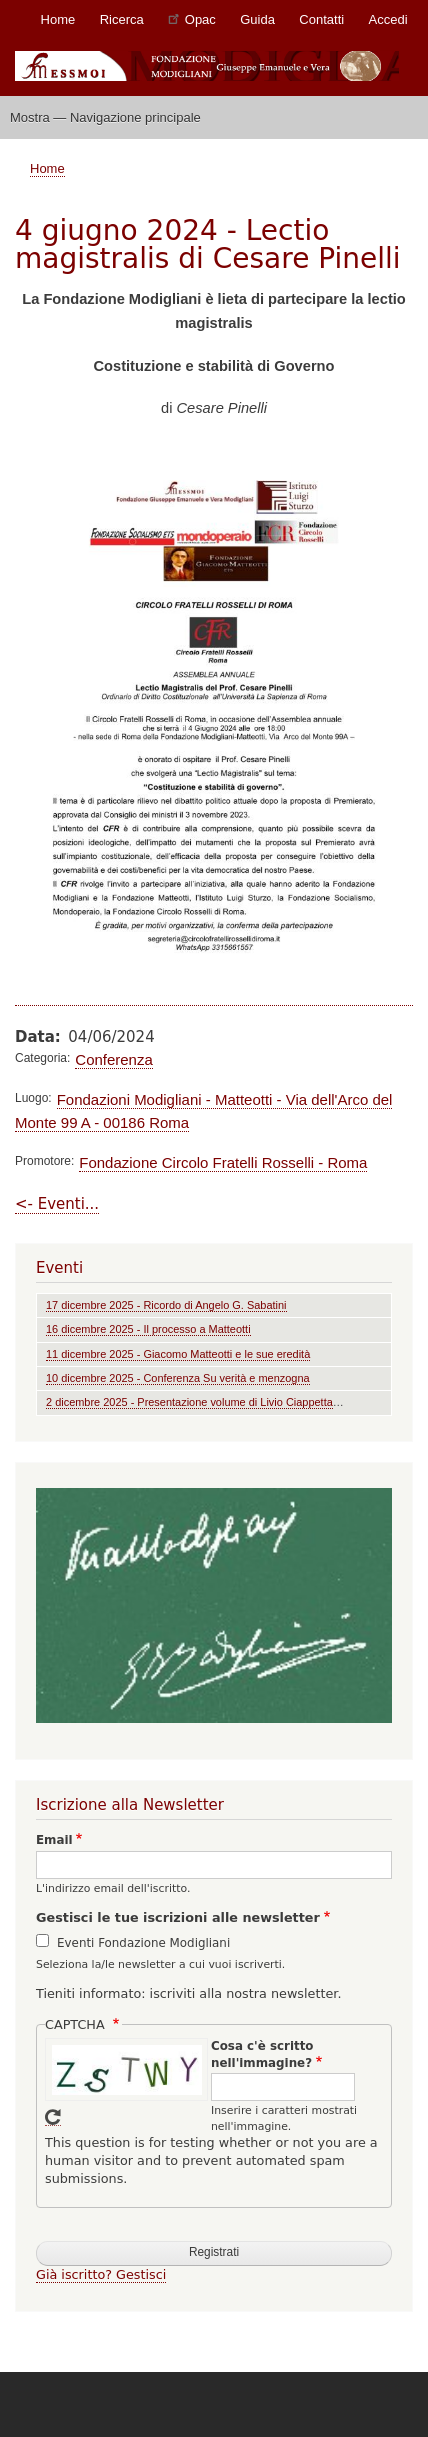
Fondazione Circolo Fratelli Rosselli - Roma (223, 1162)
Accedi (388, 19)
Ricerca (122, 19)
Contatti (321, 19)
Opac (192, 18)
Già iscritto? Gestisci (101, 2274)
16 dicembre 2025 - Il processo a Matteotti (148, 1329)
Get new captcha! (53, 2117)
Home (58, 19)
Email (54, 1840)
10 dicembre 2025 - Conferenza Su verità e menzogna (178, 1378)
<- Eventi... (57, 1204)
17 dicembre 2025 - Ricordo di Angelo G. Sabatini (166, 1305)
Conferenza (113, 1059)
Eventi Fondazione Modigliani (143, 1943)
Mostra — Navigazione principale (105, 117)
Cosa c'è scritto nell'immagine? (262, 2054)
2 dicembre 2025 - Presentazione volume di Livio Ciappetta (189, 1402)
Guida (257, 19)
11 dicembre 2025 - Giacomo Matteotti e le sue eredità (178, 1354)
